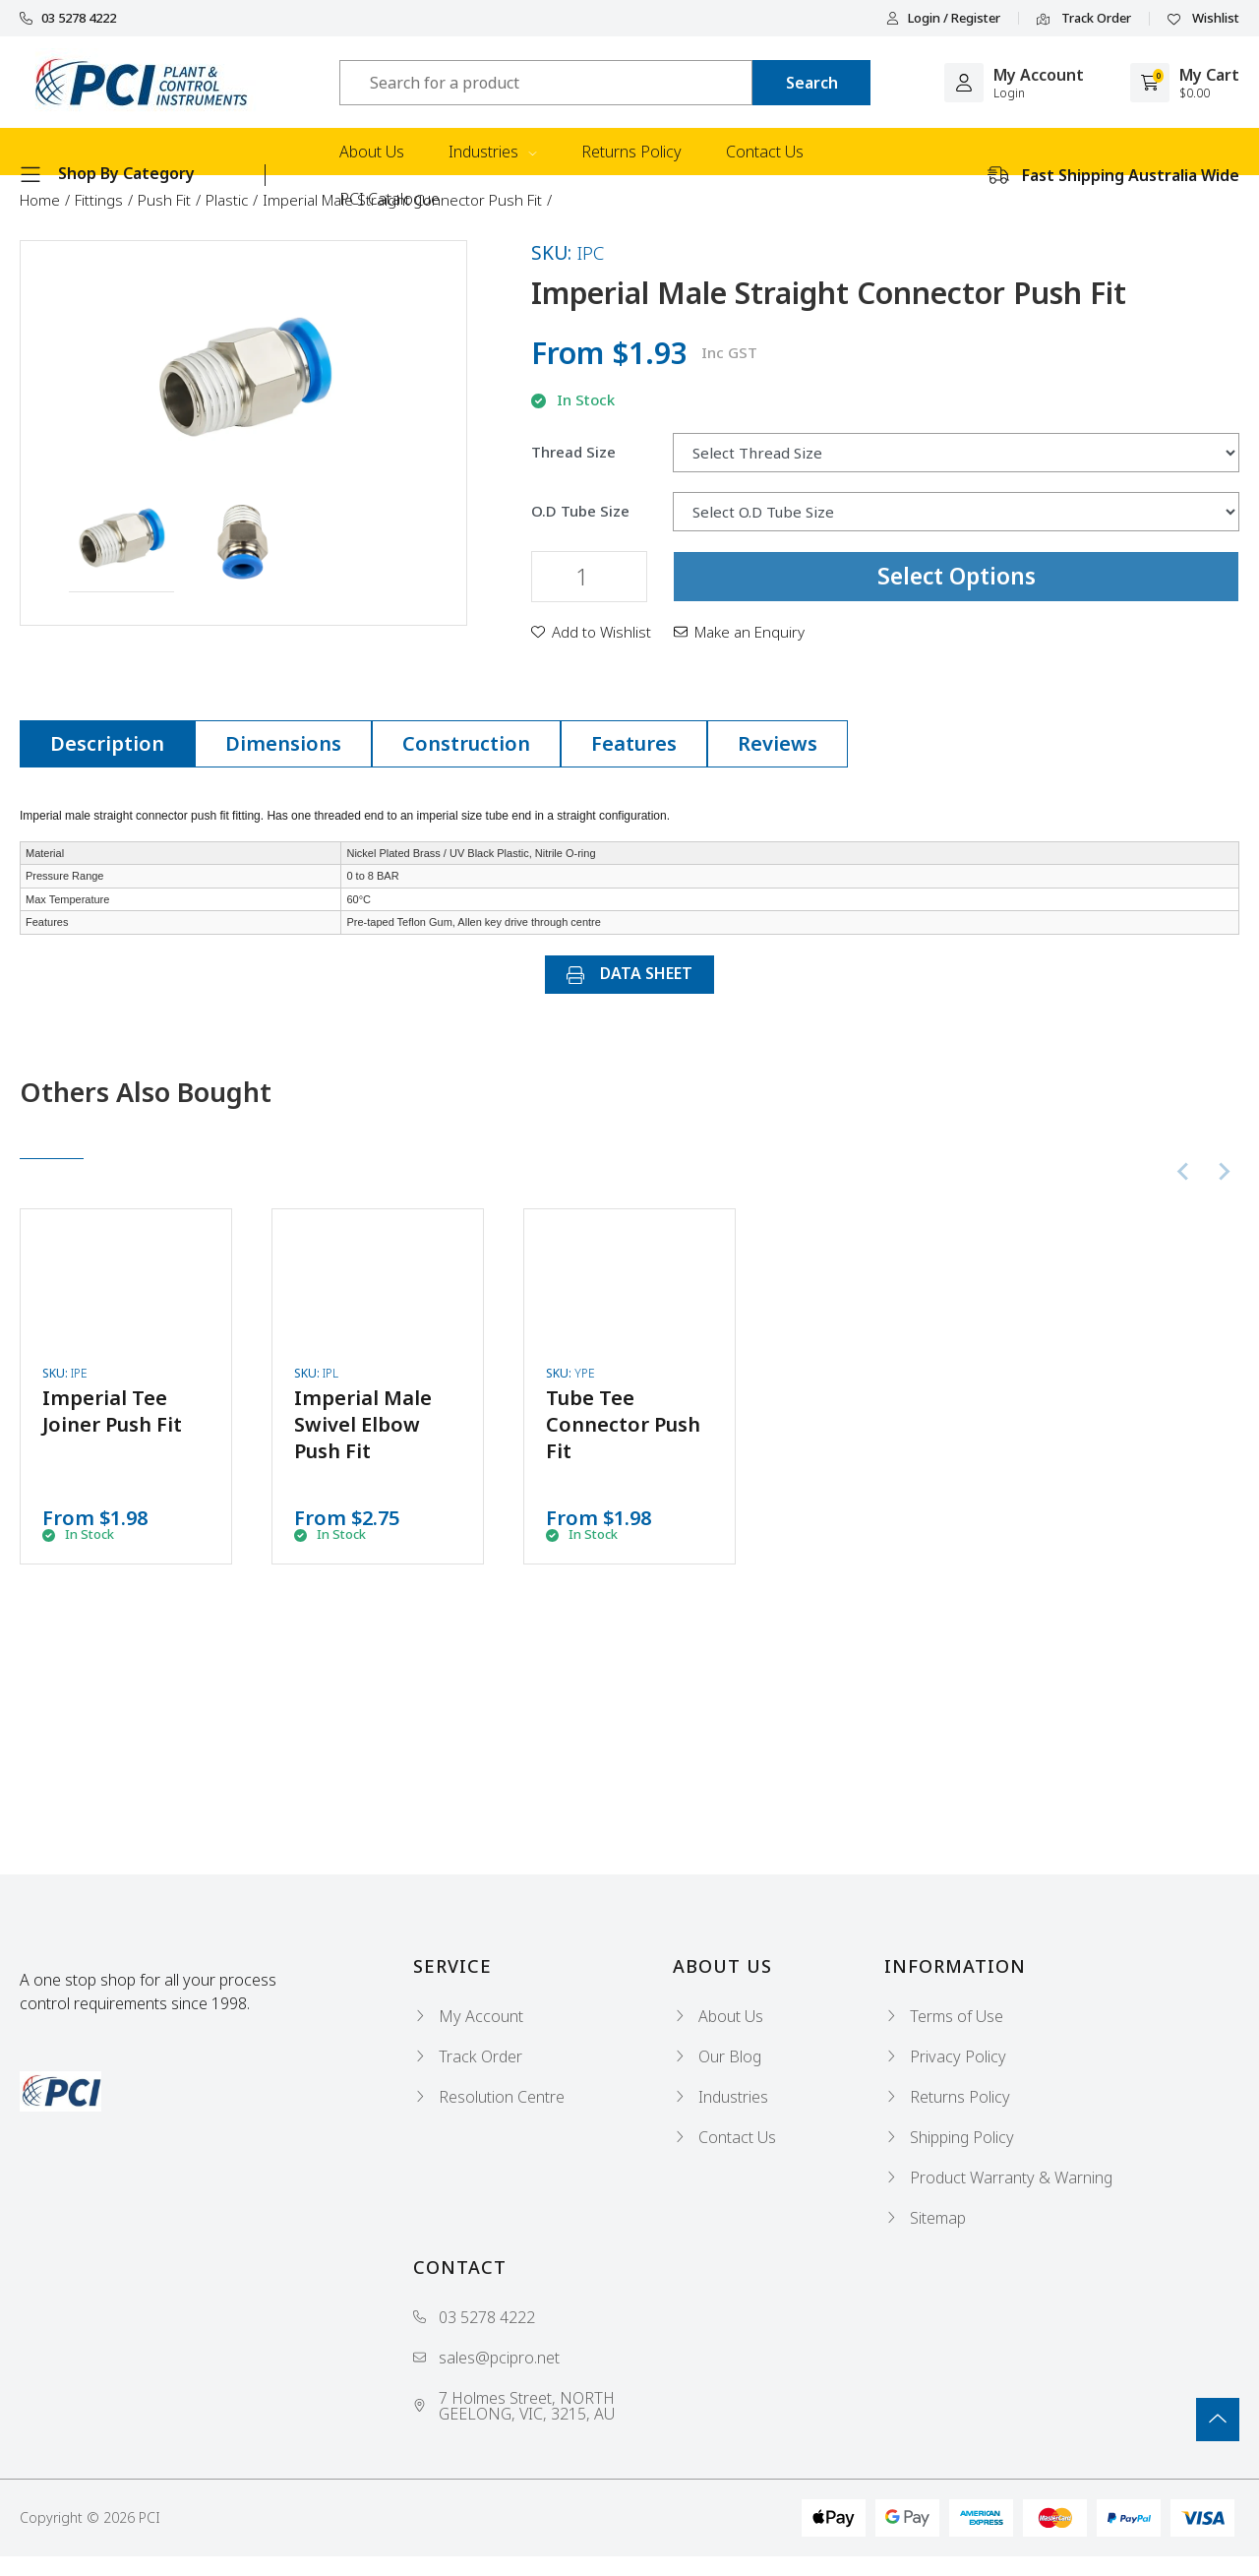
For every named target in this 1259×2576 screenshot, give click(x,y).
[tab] (107, 743)
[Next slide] (1223, 1172)
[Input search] (545, 82)
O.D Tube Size (580, 511)
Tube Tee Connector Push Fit (623, 1424)
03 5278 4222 (68, 18)
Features (634, 743)
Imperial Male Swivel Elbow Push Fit (363, 1424)
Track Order (1084, 19)
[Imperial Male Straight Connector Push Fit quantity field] (589, 576)
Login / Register (943, 18)
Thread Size (573, 452)
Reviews (777, 743)
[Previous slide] (1184, 1172)
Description (107, 743)
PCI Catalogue (389, 199)
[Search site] (811, 82)
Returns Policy (631, 151)
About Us (371, 151)
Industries (493, 151)
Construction (466, 743)
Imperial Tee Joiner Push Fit (112, 1411)
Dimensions (283, 743)
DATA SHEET (629, 973)
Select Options (956, 575)
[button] (121, 539)
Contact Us (765, 151)
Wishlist (1203, 19)
